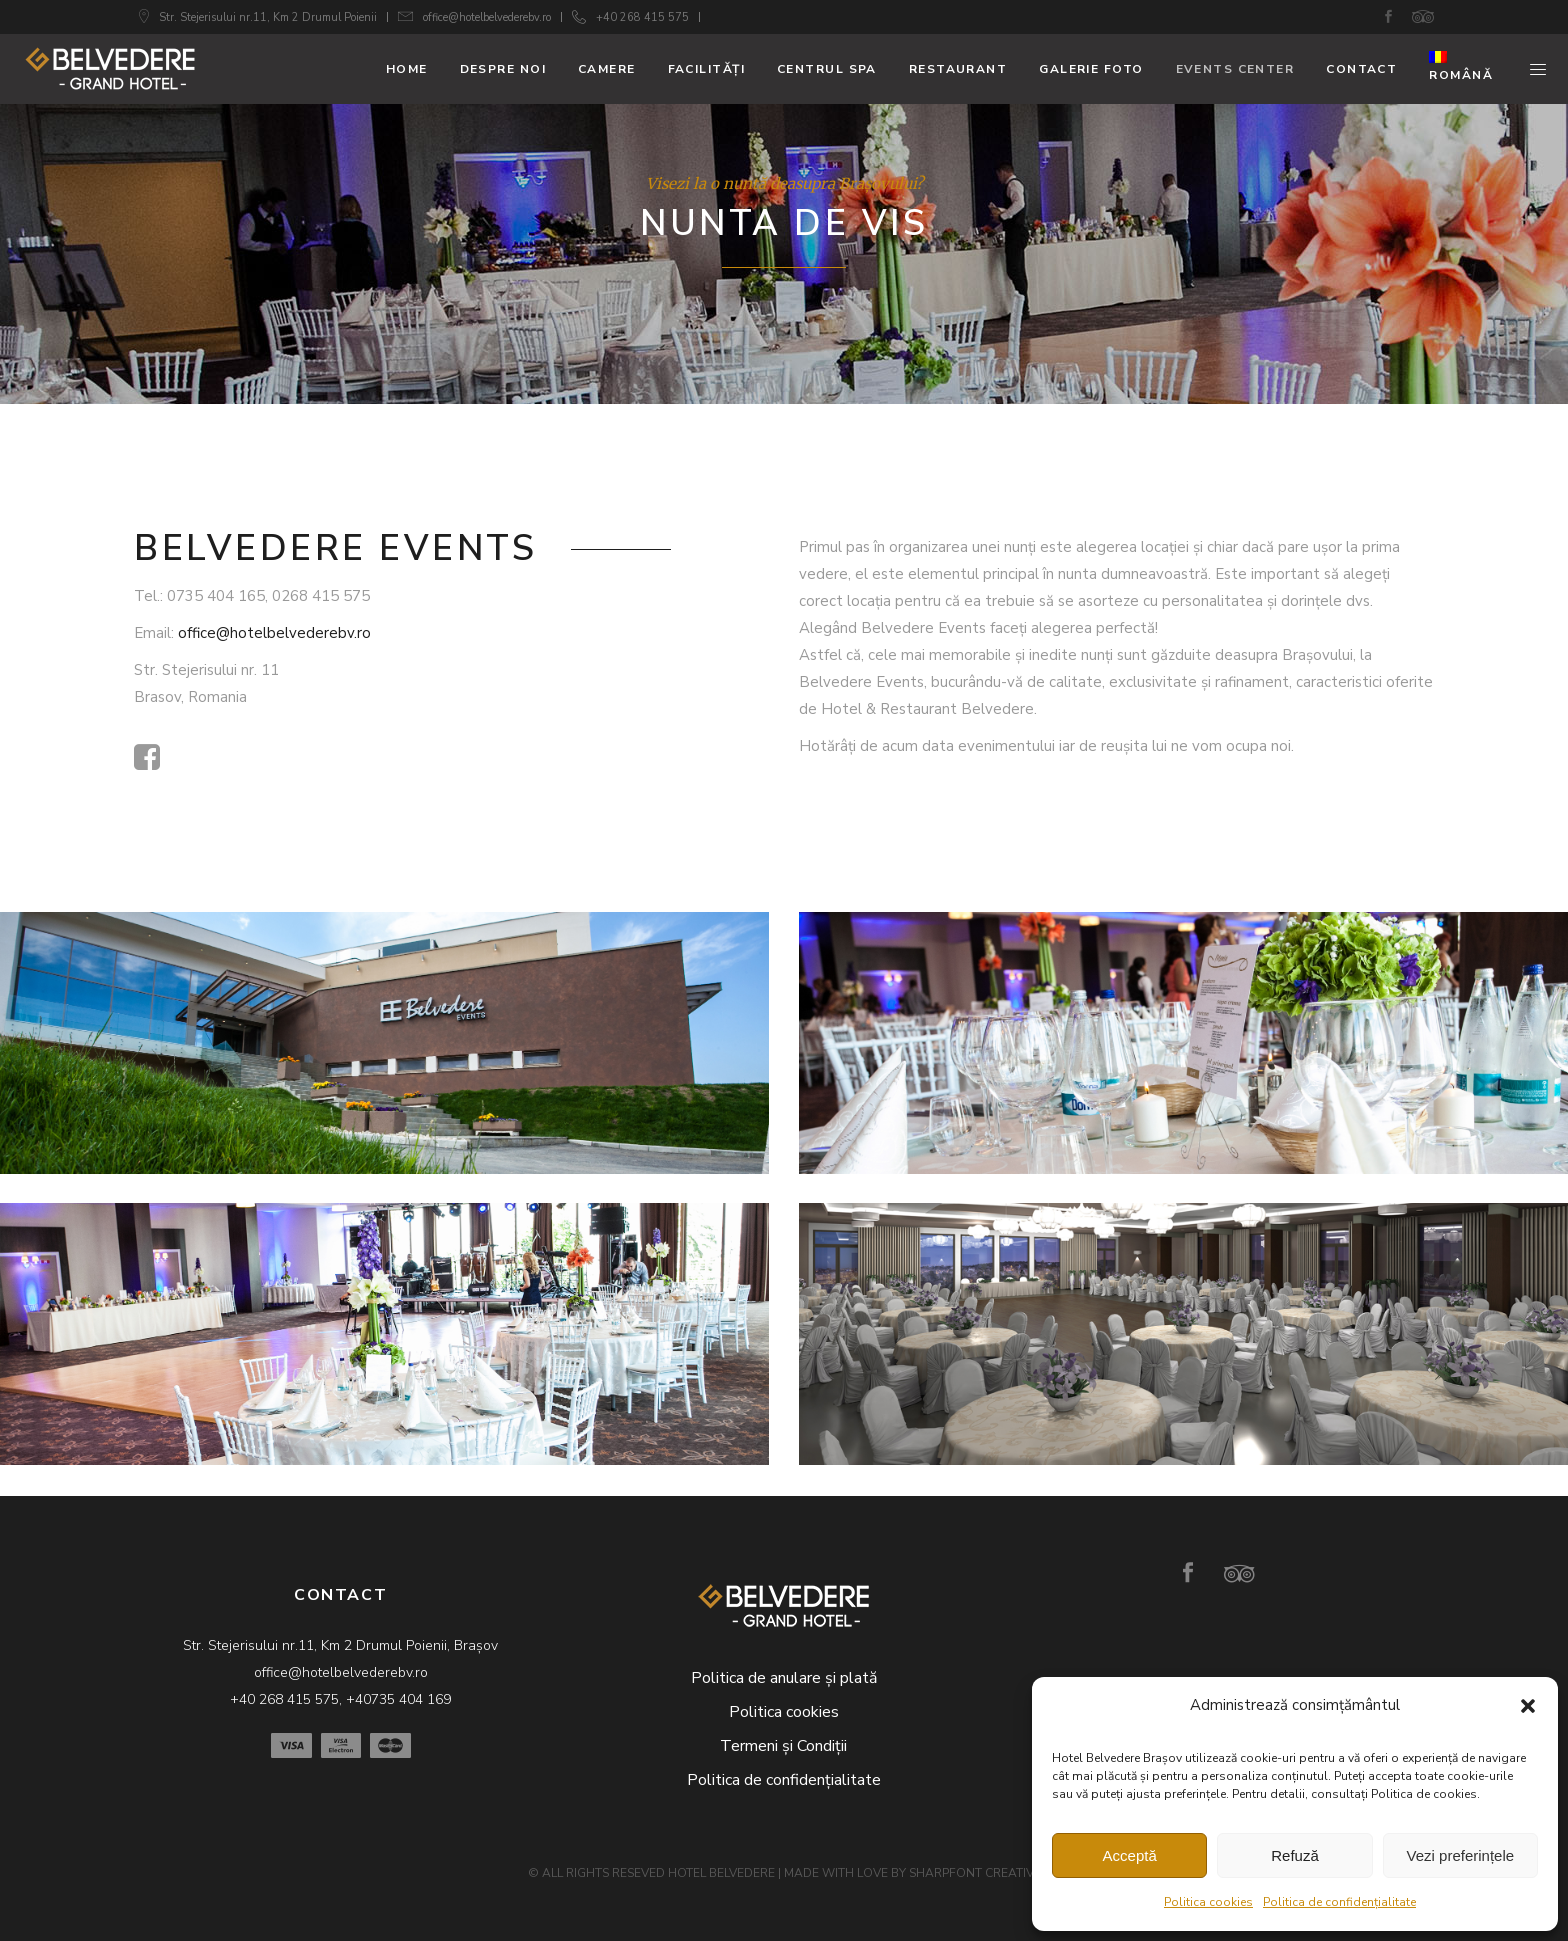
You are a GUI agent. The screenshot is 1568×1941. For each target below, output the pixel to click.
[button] (1528, 1706)
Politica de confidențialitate (1339, 1902)
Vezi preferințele (1461, 1855)
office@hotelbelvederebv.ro (487, 17)
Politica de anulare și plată (784, 1678)
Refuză (1295, 1855)
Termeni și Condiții (783, 1746)
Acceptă (1130, 1855)
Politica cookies (1208, 1902)
